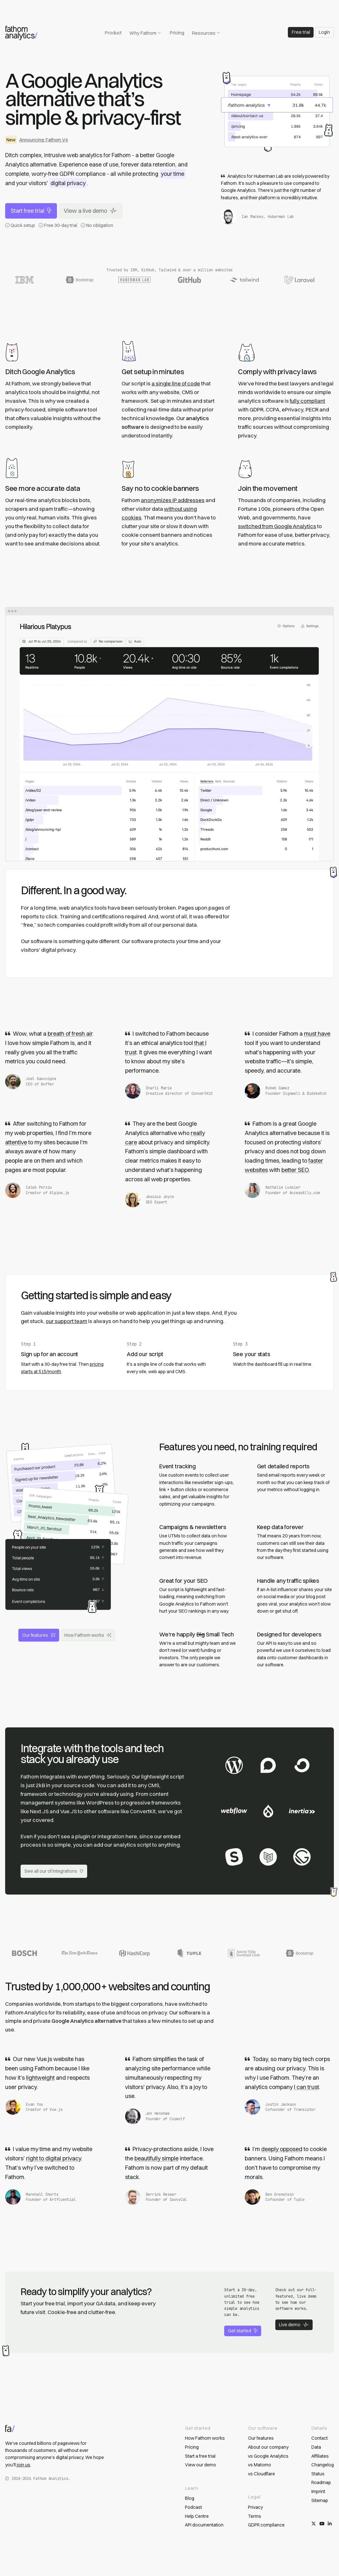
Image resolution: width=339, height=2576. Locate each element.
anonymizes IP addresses (173, 500)
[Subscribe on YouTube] (322, 2524)
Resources (206, 33)
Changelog (322, 2465)
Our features (38, 1635)
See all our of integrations (53, 1871)
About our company (268, 2447)
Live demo (294, 2325)
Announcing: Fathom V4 (43, 140)
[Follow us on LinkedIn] (330, 2524)
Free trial (301, 32)
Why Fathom (145, 33)
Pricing (177, 33)
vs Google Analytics (268, 2456)
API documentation (204, 2525)
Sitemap (319, 2500)
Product (113, 33)
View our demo (200, 2465)
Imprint (318, 2491)
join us (23, 2465)
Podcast (193, 2507)
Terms (254, 2516)
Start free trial (31, 210)
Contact (319, 2438)
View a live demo (90, 210)
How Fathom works (87, 1635)
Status (318, 2474)
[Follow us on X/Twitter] (313, 2524)
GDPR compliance (266, 2525)
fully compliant (307, 401)
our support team (66, 1321)
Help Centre (197, 2516)
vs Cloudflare (261, 2474)
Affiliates (320, 2456)
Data (316, 2447)
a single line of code (175, 383)
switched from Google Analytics (277, 526)
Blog (189, 2498)
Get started (242, 2331)
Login (324, 32)
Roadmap (321, 2482)
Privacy (255, 2507)
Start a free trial (200, 2456)
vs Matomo (259, 2465)
